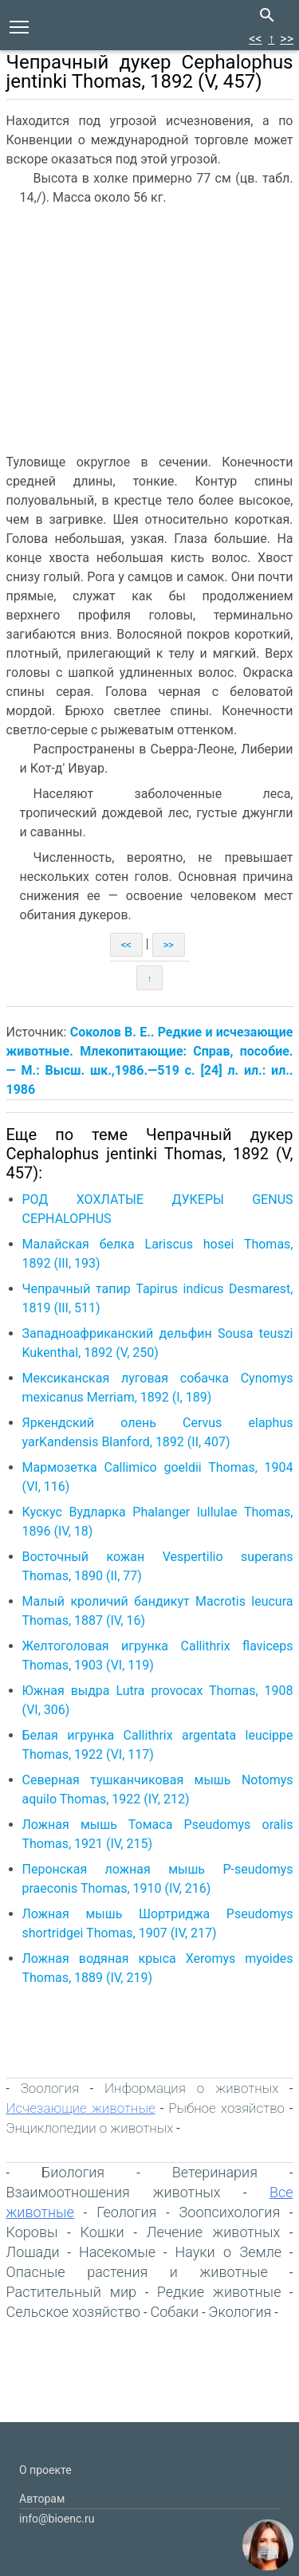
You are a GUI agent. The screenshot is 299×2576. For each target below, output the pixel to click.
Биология (72, 2172)
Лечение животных (213, 2232)
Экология (240, 2311)
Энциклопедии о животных (90, 2128)
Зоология (50, 2088)
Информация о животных (191, 2088)
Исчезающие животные (80, 2108)
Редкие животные (219, 2291)
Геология (126, 2212)
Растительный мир (71, 2291)
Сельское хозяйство (73, 2311)
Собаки (174, 2311)
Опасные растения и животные (137, 2271)
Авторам (42, 2498)
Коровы (32, 2232)
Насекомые (117, 2252)
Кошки (102, 2232)
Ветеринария (215, 2172)
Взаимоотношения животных (113, 2192)
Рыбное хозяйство (226, 2108)
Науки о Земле (228, 2252)
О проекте (45, 2470)
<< (255, 38)
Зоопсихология (230, 2212)
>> (286, 38)
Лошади (33, 2252)
